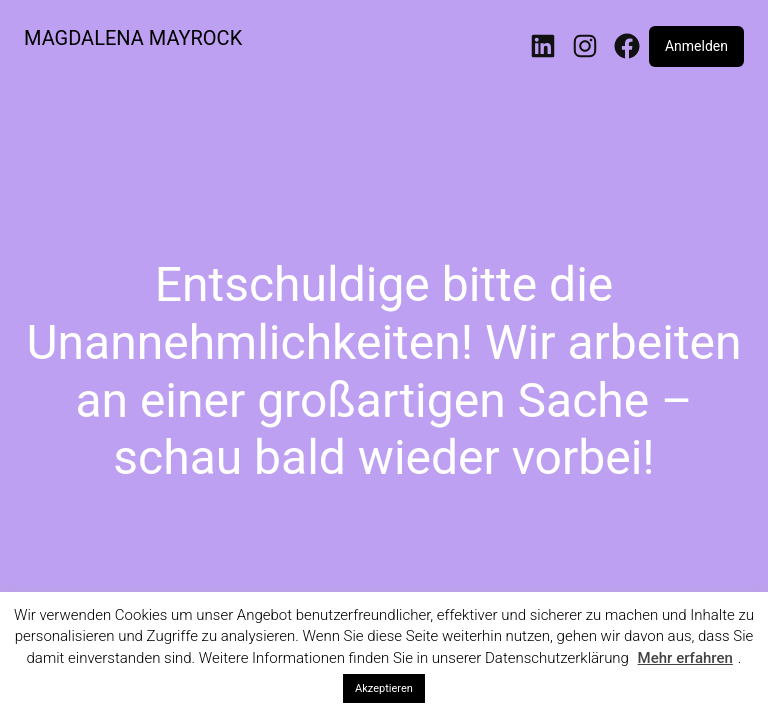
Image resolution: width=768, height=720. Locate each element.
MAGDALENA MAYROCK (133, 38)
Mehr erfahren (685, 658)
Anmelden (696, 46)
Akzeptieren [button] (384, 688)
